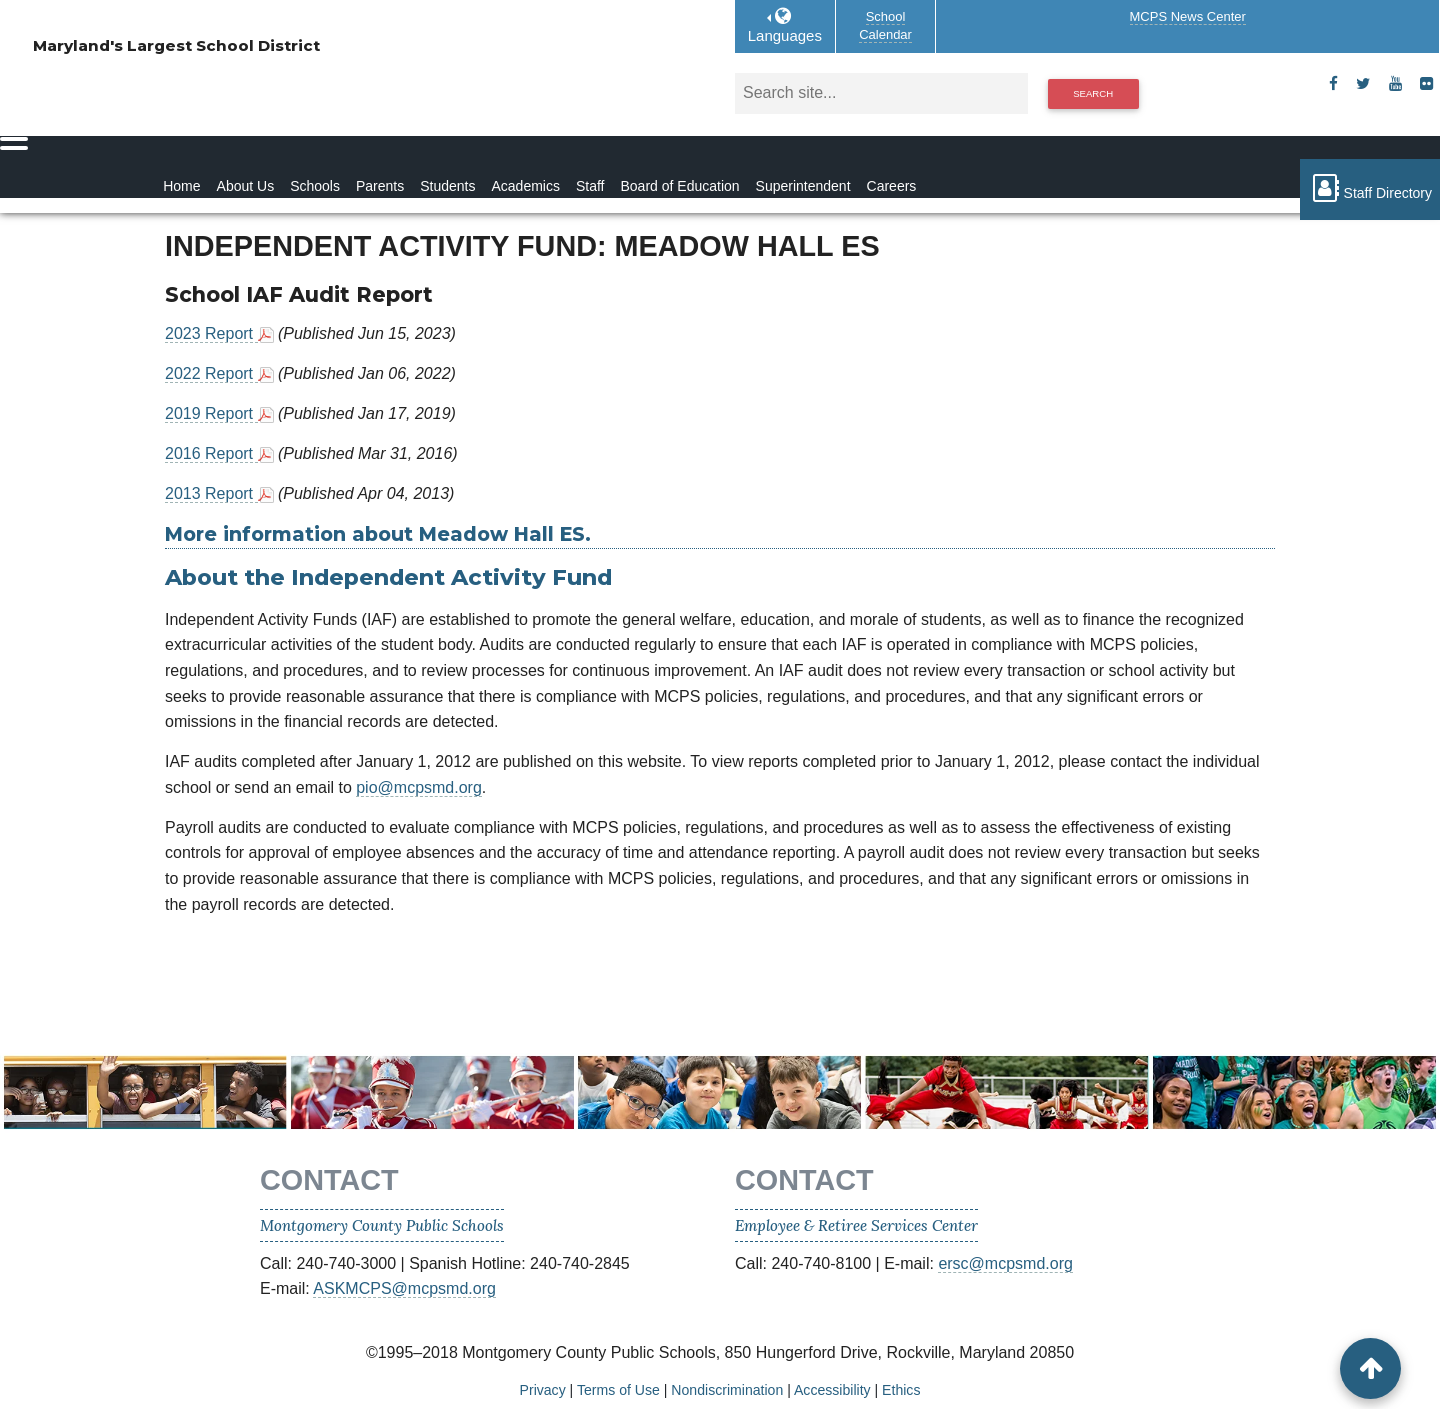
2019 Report (211, 413)
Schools (315, 186)
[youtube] (1395, 84)
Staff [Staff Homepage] (590, 186)
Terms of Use (618, 1390)
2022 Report (211, 373)
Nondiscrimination (727, 1390)
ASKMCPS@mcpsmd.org (404, 1288)
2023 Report (211, 333)
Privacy (543, 1390)
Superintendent (803, 186)
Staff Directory (1370, 188)
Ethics (901, 1390)
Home (181, 186)
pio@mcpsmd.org (419, 787)
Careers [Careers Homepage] (892, 186)
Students (447, 186)
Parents (380, 186)
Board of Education (679, 186)
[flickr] (1426, 84)
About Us (246, 186)
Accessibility (832, 1390)
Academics (525, 186)
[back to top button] (1370, 1368)
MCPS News (1188, 16)
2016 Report (211, 453)
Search (1093, 93)
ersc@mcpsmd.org (1005, 1263)
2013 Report (211, 493)
